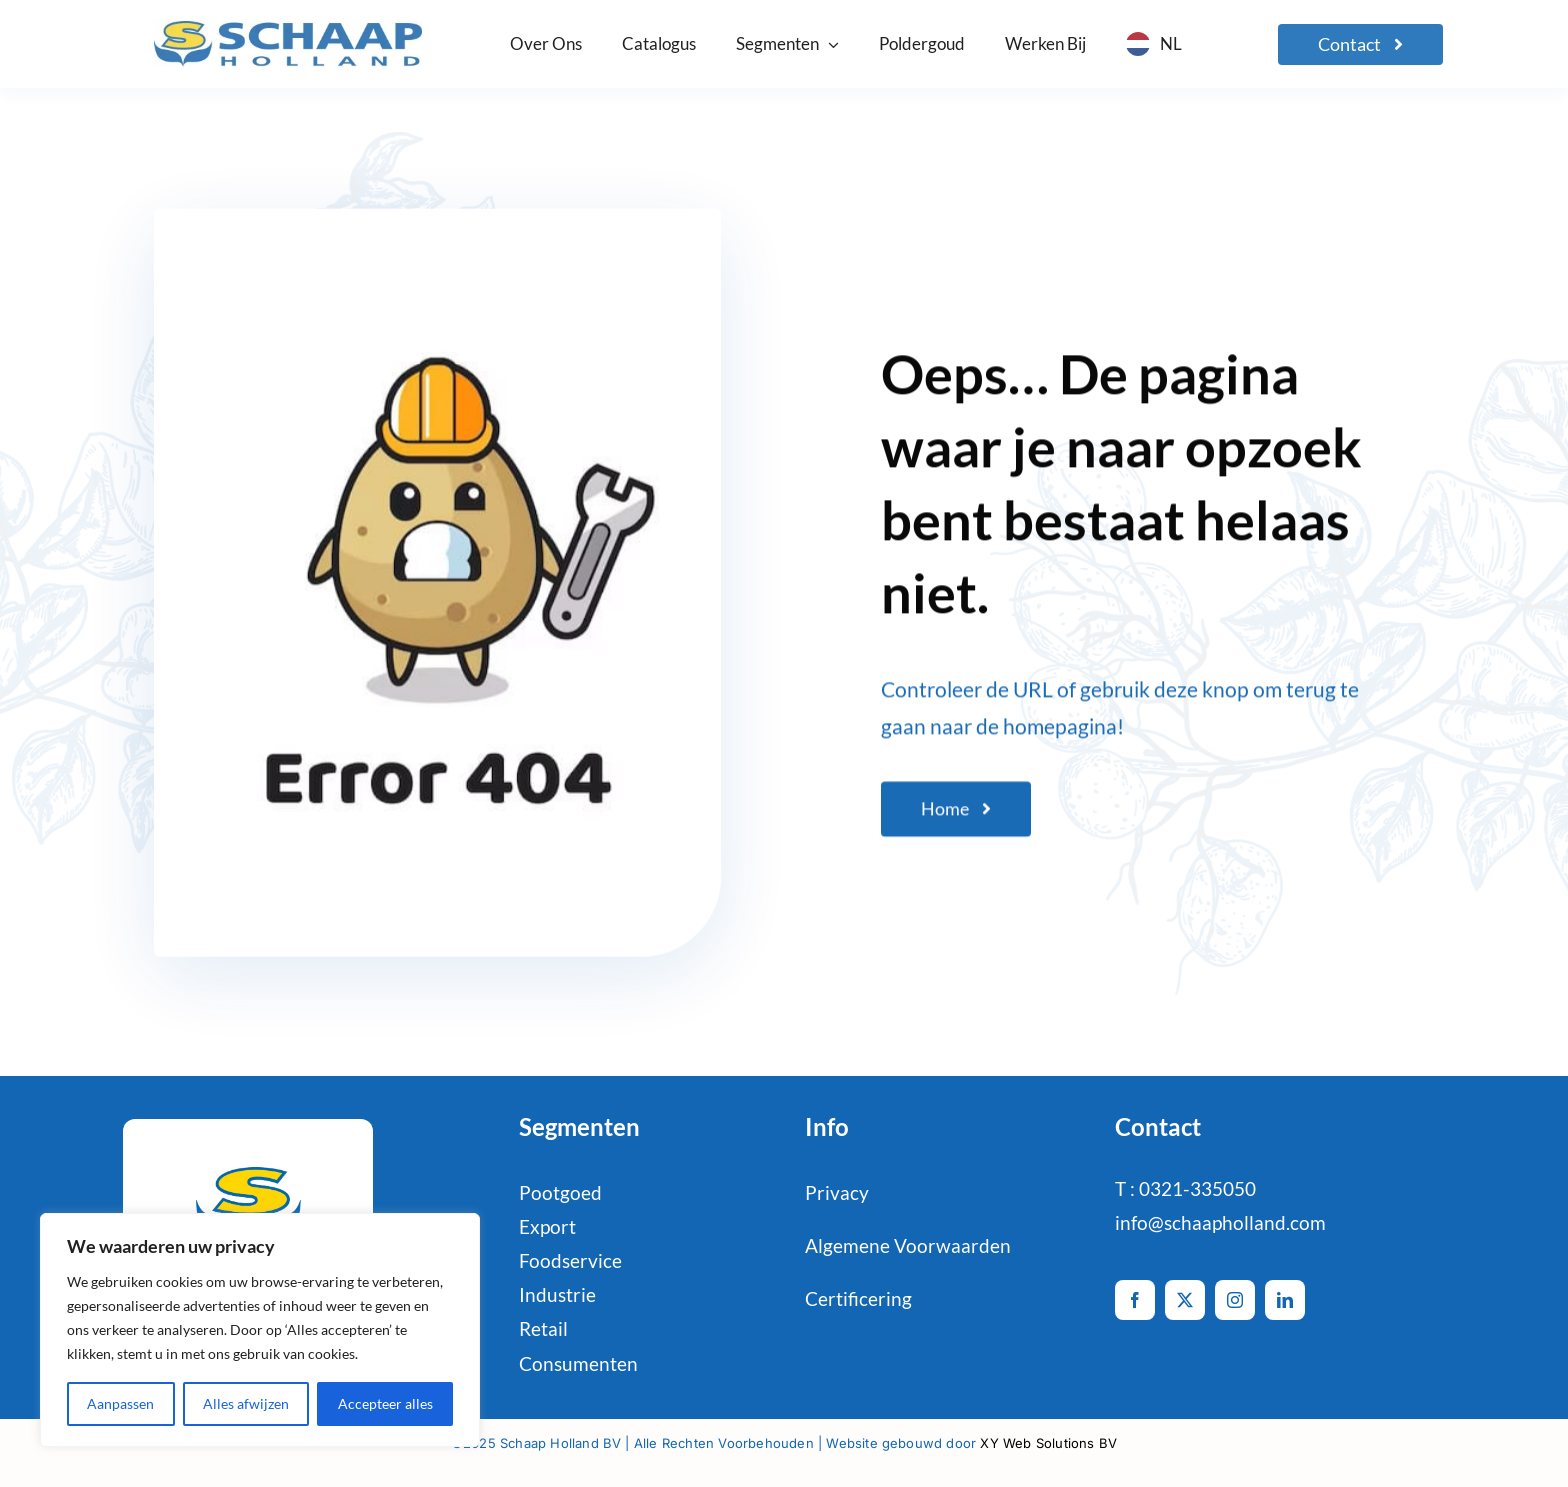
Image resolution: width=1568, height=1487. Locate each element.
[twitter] (1185, 1300)
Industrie (557, 1294)
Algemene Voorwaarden (908, 1245)
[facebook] (1135, 1300)
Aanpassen (120, 1403)
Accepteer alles (385, 1403)
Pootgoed (560, 1192)
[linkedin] (1285, 1300)
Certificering (858, 1298)
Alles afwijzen (246, 1403)
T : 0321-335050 (1185, 1188)
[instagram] (1235, 1300)
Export (547, 1226)
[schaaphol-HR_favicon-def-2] (247, 1159)
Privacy (837, 1192)
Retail (543, 1328)
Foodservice (570, 1260)
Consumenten (578, 1363)
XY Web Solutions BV (1048, 1443)
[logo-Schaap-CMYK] (288, 30)
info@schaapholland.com (1220, 1222)
